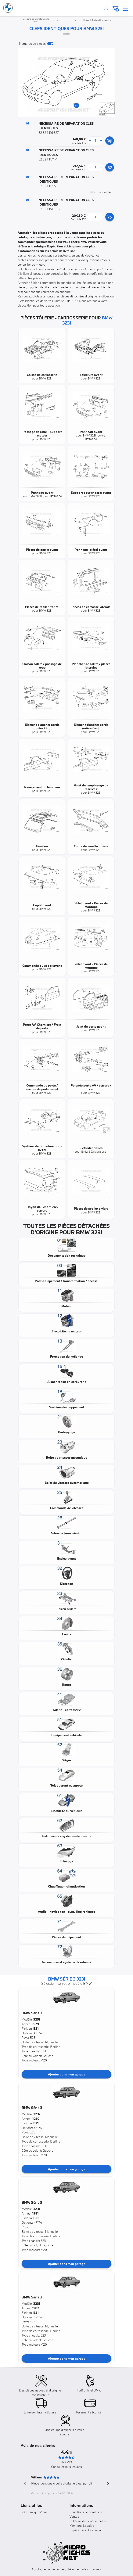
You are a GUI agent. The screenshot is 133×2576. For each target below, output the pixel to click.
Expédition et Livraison (85, 2530)
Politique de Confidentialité (88, 2521)
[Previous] (58, 20)
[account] (107, 8)
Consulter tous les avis (66, 2467)
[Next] (74, 20)
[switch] (50, 43)
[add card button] (109, 140)
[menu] (125, 8)
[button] (66, 1997)
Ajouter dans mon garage (66, 2074)
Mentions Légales (82, 2525)
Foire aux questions (34, 2512)
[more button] (101, 140)
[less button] (90, 140)
